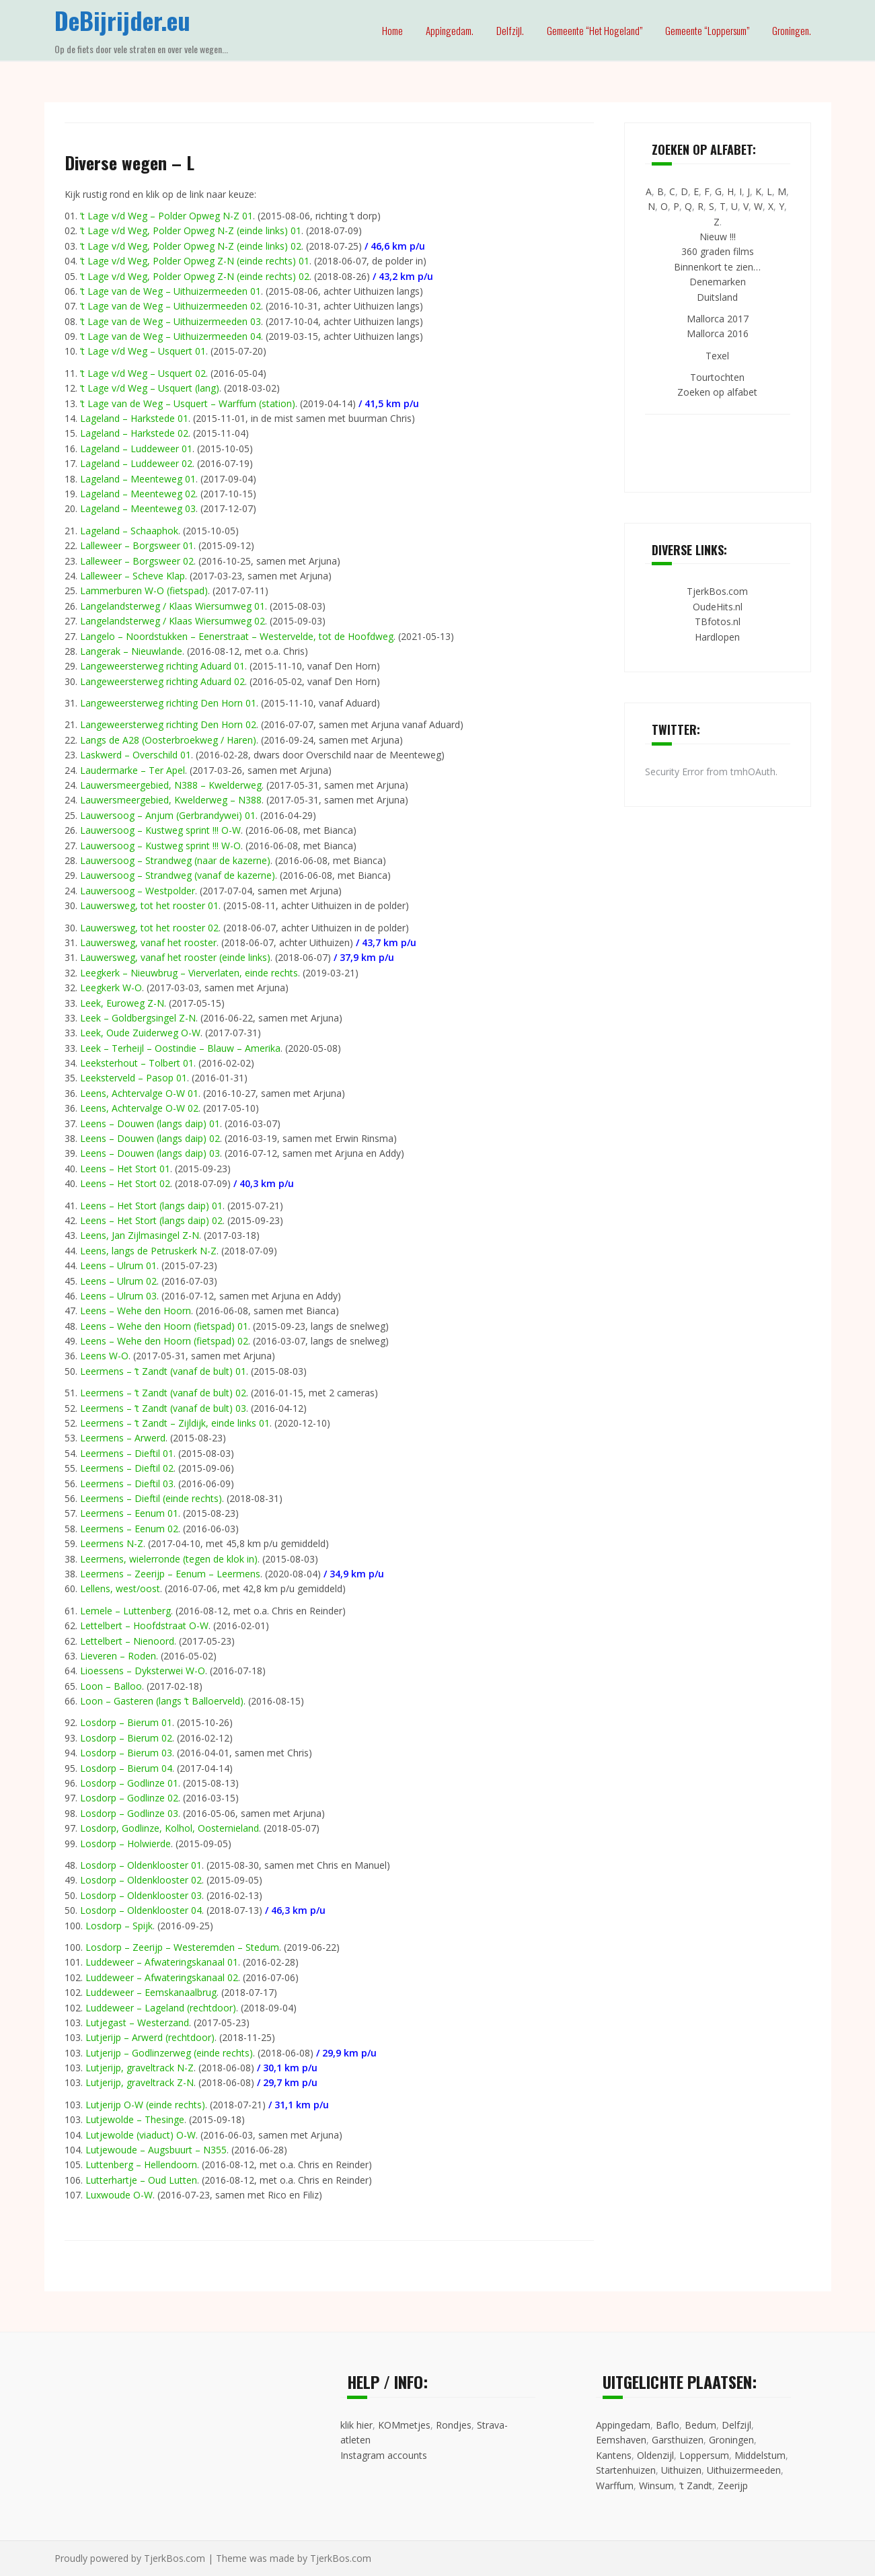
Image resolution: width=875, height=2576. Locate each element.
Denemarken (717, 281)
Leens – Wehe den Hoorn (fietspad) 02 (164, 1340)
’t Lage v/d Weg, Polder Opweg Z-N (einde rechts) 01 (194, 260)
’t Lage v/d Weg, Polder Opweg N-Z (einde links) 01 (190, 230)
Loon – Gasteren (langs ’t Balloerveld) (161, 1700)
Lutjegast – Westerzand (137, 2022)
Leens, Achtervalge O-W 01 (139, 1093)
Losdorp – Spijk (119, 1925)
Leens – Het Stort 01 (125, 1168)
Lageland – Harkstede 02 (134, 433)
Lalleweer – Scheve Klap (132, 575)
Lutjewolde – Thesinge (134, 2119)
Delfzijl (736, 2425)
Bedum (700, 2425)
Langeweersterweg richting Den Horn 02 (168, 724)
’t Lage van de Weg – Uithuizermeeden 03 (170, 321)
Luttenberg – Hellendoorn (141, 2164)
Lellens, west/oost (120, 1588)
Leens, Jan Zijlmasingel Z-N (139, 1235)
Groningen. (791, 30)
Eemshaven (621, 2439)
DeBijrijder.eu (122, 20)
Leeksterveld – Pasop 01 (133, 1077)
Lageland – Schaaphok (129, 530)
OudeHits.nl (718, 606)
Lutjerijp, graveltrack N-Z (139, 2067)
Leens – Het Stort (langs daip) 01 (151, 1205)
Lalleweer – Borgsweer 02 (137, 560)
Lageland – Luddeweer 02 (136, 463)
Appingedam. (449, 30)
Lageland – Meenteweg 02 (138, 493)
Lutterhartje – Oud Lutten (141, 2180)
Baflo (667, 2425)
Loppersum (704, 2455)
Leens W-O (104, 1355)
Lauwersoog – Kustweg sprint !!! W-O (160, 845)
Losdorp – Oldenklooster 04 (141, 1910)
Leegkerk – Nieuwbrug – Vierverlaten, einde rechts (189, 972)
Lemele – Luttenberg (125, 1610)
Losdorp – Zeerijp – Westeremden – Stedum (182, 1947)
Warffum (615, 2485)
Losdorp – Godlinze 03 (129, 1813)
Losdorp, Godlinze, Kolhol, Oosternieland (169, 1828)
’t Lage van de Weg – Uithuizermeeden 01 (170, 291)
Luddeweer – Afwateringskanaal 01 (161, 1962)
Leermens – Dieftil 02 (127, 1468)
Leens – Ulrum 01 (118, 1265)
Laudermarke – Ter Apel (132, 770)
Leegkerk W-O (111, 987)
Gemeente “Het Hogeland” (594, 30)
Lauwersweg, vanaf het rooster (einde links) (175, 957)
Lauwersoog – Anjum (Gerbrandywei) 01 (168, 815)
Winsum (656, 2485)
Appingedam (623, 2425)
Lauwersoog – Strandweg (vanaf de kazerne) (177, 875)
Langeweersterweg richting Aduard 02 (162, 681)
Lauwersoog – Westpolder (137, 890)
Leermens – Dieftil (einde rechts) (151, 1498)
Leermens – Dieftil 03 (127, 1483)
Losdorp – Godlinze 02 (129, 1797)
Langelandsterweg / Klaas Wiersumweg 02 (172, 620)
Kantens (614, 2455)
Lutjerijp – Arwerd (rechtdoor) (150, 2037)
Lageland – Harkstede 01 (134, 418)
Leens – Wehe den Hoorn (135, 1310)
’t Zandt (695, 2485)
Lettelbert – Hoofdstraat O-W (144, 1625)
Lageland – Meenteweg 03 (138, 508)
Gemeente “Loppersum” (707, 30)
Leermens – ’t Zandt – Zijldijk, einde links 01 (175, 1423)
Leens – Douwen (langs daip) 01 (150, 1123)
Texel (717, 355)
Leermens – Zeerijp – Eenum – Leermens (170, 1573)
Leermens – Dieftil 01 (127, 1453)
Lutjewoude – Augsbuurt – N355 (156, 2149)
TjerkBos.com (717, 591)
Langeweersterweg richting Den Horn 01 (168, 702)
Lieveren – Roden (118, 1655)
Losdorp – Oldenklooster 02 (141, 1879)
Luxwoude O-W (119, 2194)
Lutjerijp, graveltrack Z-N (139, 2082)
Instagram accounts (383, 2455)
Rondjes (453, 2425)
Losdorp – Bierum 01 (126, 1722)
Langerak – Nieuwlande (131, 651)
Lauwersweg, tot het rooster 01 (149, 905)
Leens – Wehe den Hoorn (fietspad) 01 (164, 1326)
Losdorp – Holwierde (125, 1843)
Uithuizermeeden (744, 2470)
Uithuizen (681, 2470)
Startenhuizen (626, 2470)
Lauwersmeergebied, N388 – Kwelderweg (171, 785)
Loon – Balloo (111, 1686)
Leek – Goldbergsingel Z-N (138, 1017)
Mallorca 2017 (718, 318)
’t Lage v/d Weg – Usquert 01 (143, 351)
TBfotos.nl (717, 621)
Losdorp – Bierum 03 (126, 1752)
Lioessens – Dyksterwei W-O (142, 1670)
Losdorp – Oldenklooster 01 (141, 1865)
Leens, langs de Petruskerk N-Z (148, 1250)
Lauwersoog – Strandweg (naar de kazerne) (175, 860)
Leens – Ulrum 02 (118, 1281)
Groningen (731, 2439)
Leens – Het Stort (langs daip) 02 (151, 1220)
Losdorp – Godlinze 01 (129, 1783)
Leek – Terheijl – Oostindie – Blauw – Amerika (180, 1048)
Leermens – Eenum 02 (129, 1528)
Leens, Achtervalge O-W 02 (139, 1108)
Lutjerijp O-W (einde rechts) (145, 2104)
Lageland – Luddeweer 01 (136, 448)
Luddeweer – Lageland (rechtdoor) (160, 2007)
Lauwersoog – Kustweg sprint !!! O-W (160, 830)
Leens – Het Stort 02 (125, 1183)
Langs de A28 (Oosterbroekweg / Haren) (168, 740)
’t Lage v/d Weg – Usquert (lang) (149, 388)
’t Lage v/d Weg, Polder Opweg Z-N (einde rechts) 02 (194, 276)
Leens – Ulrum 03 (118, 1295)
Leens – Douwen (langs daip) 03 (150, 1153)
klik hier (356, 2425)
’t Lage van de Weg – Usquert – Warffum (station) (187, 403)
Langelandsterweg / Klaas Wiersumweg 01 (172, 606)
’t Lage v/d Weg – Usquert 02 (143, 373)
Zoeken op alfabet (717, 392)
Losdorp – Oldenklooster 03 (141, 1895)
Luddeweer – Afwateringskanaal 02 (161, 1977)
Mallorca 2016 (718, 333)
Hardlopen (717, 637)
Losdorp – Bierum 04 (126, 1768)
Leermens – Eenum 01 (129, 1513)
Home (392, 30)
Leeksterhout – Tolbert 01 (137, 1063)
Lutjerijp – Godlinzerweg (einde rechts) (169, 2052)
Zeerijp (733, 2485)
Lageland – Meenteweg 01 (138, 478)
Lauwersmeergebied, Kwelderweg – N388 (171, 799)
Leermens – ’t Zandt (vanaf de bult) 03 (163, 1408)
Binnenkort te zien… (717, 266)
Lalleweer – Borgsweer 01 (137, 545)
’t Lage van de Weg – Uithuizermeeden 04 (170, 336)
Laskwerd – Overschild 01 (135, 754)
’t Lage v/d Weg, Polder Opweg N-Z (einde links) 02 (190, 246)
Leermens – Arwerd (122, 1437)
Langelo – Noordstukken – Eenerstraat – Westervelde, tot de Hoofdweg (236, 636)
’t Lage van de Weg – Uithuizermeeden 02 (170, 305)
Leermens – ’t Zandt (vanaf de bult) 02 (163, 1392)
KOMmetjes (404, 2425)
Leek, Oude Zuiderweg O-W (140, 1032)
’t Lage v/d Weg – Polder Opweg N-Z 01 (166, 215)
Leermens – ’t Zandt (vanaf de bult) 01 (163, 1371)
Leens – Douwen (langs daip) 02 (150, 1138)
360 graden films (717, 251)
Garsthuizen (677, 2439)
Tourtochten (717, 377)
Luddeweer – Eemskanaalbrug (151, 1992)
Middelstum (760, 2455)
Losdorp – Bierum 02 (126, 1737)
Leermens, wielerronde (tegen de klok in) (169, 1558)
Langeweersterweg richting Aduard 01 (162, 665)
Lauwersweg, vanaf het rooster (148, 942)
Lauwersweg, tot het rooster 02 (149, 927)
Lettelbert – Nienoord (127, 1641)
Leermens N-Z (111, 1543)
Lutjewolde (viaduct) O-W (140, 2134)
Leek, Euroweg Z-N (122, 1003)
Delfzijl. (510, 30)
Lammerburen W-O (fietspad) (144, 590)
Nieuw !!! (717, 236)
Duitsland (717, 297)
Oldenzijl (655, 2455)
